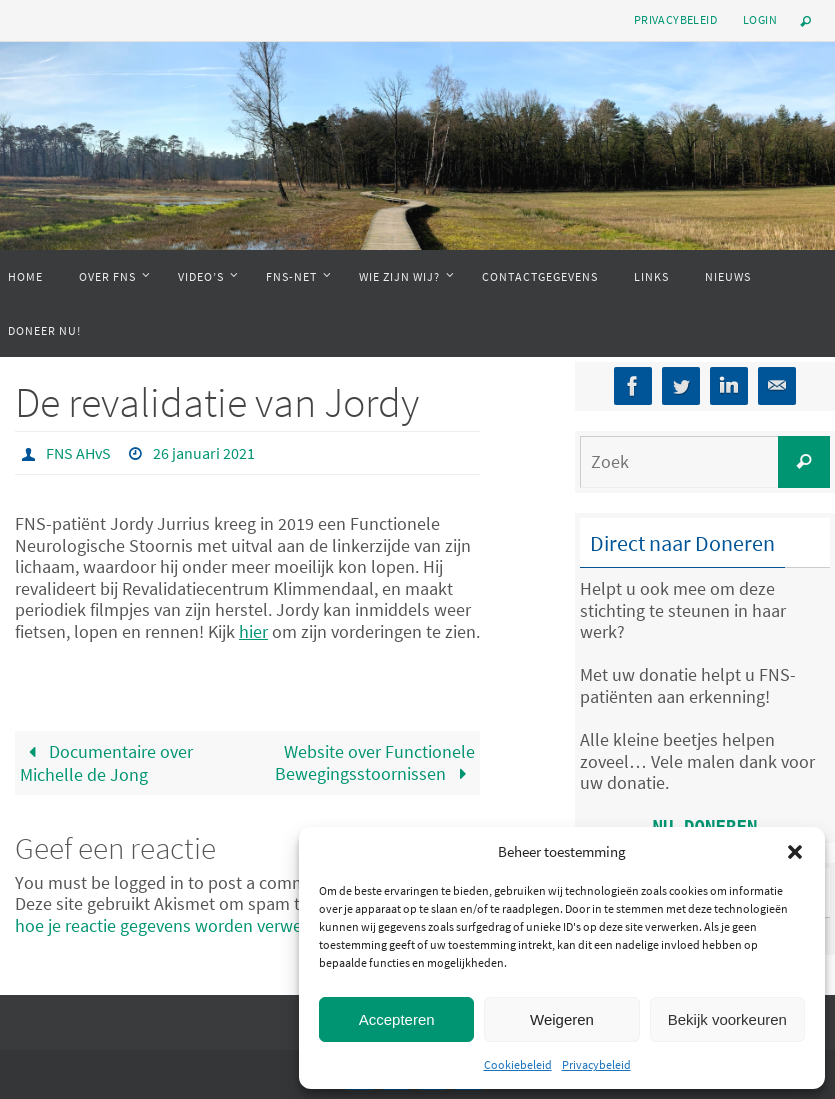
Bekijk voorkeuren (727, 1019)
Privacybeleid (596, 1064)
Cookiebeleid (518, 1064)
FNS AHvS (78, 453)
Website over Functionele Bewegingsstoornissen (375, 762)
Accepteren (397, 1019)
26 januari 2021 (204, 453)
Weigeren (562, 1019)
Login (760, 19)
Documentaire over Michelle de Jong (106, 763)
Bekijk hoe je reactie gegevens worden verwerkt (239, 914)
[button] (795, 852)
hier (253, 631)
